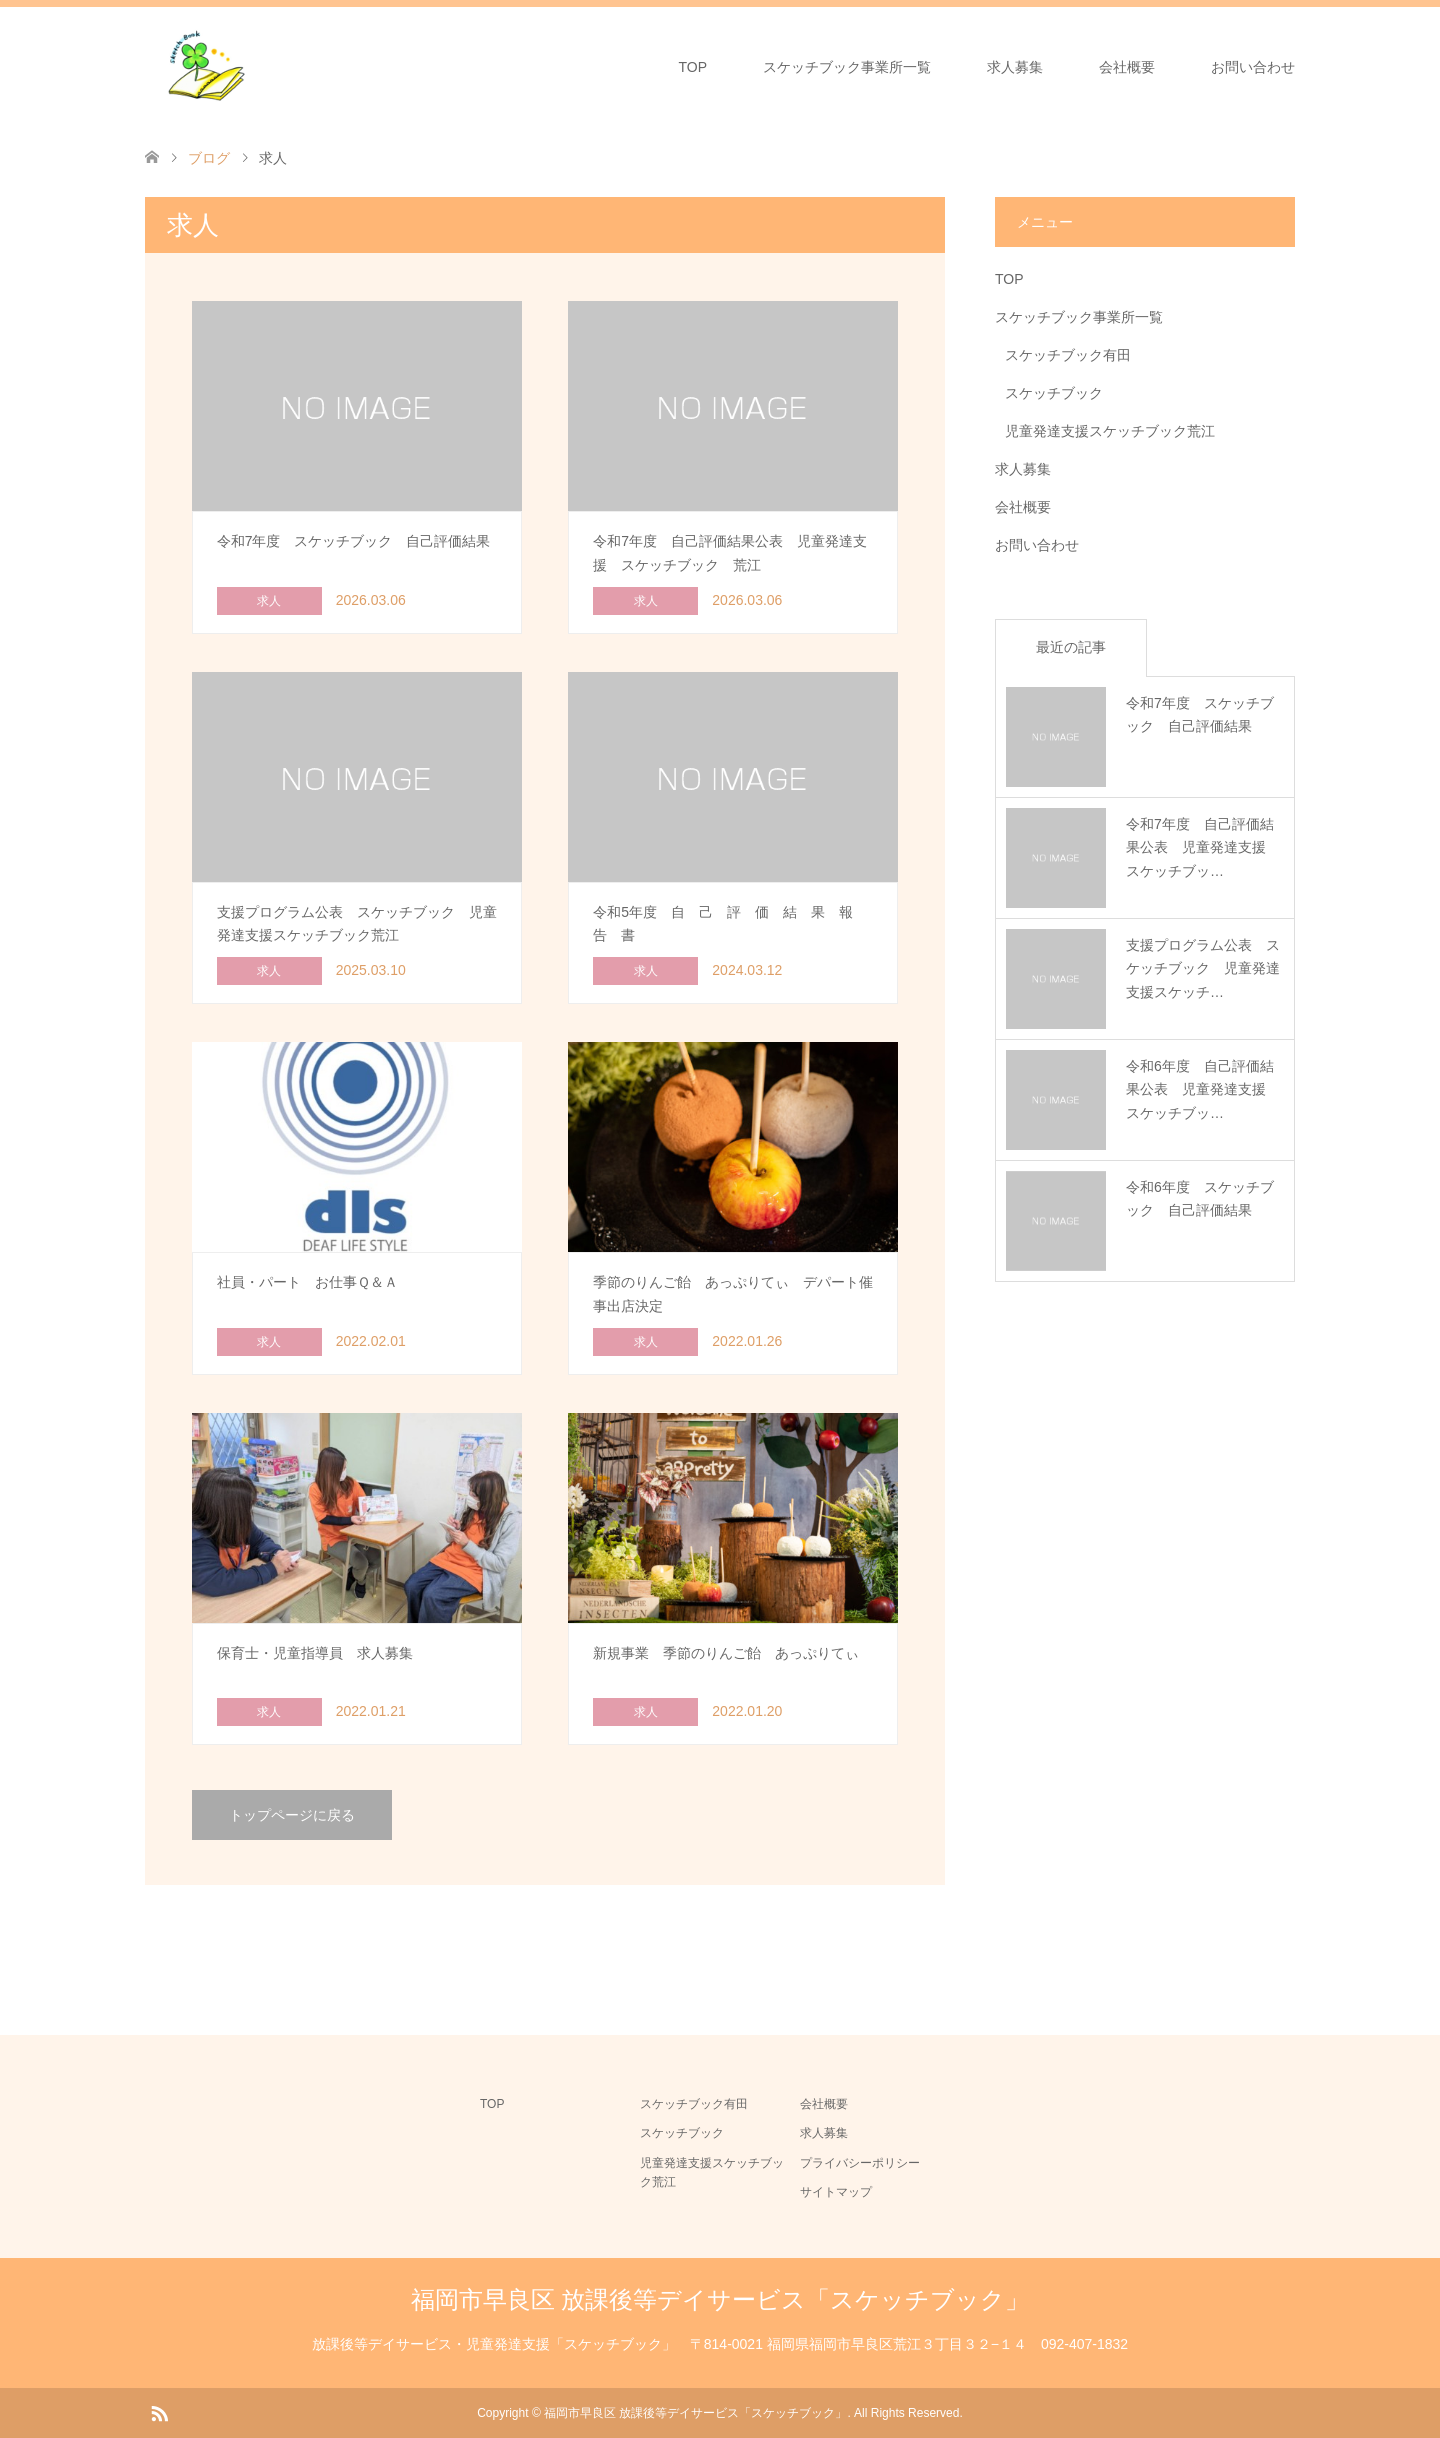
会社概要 (1127, 67)
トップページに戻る (292, 1815)
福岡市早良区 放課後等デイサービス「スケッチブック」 (720, 2299)
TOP (692, 67)
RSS (159, 2412)
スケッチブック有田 (1068, 355)
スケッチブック (1054, 393)
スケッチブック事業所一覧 (847, 67)
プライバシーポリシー (860, 2163)
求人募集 (1015, 67)
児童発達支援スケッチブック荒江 (1110, 431)
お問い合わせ (1253, 67)
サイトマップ (836, 2192)
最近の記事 (1071, 647)
